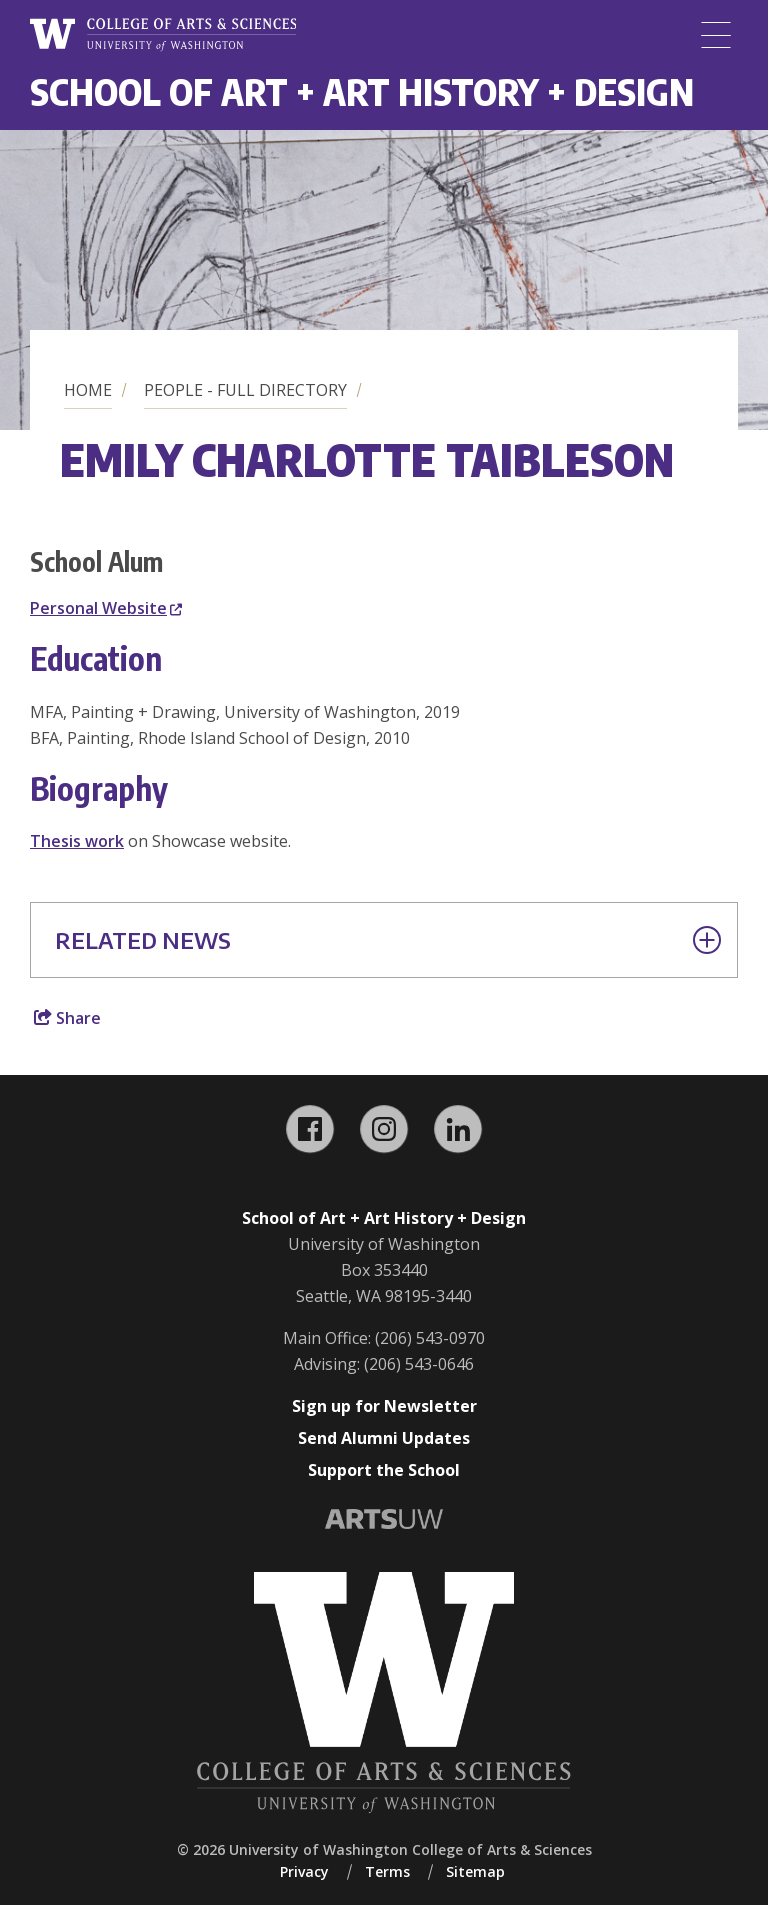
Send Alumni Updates (384, 1438)
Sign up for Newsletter (384, 1406)
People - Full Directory (245, 390)
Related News (388, 940)
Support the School (384, 1470)
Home (88, 390)
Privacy (304, 1871)
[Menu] (716, 35)
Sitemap (475, 1871)
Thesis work (77, 841)
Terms (387, 1871)
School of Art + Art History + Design (362, 91)
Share (67, 1018)
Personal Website (106, 608)
